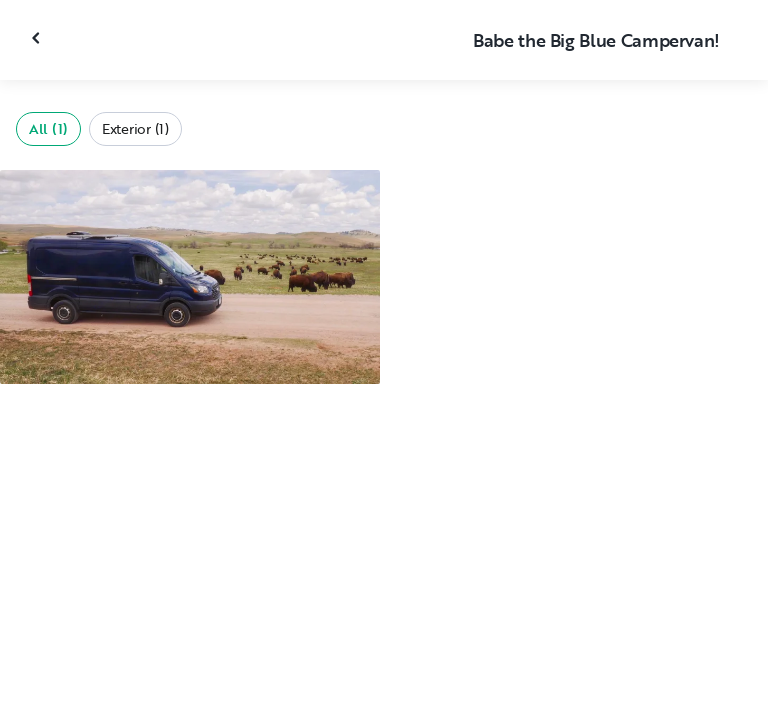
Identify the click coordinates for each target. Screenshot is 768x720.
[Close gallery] (38, 38)
